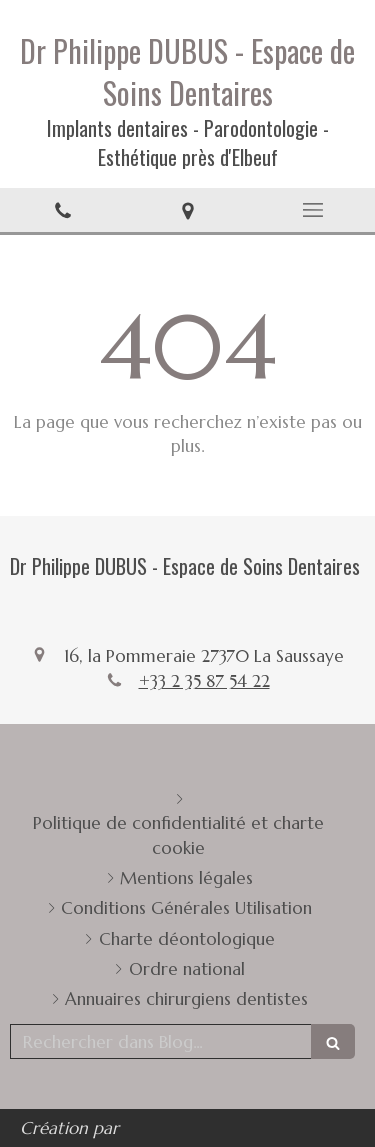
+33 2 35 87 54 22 (204, 681)
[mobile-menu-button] (312, 210)
